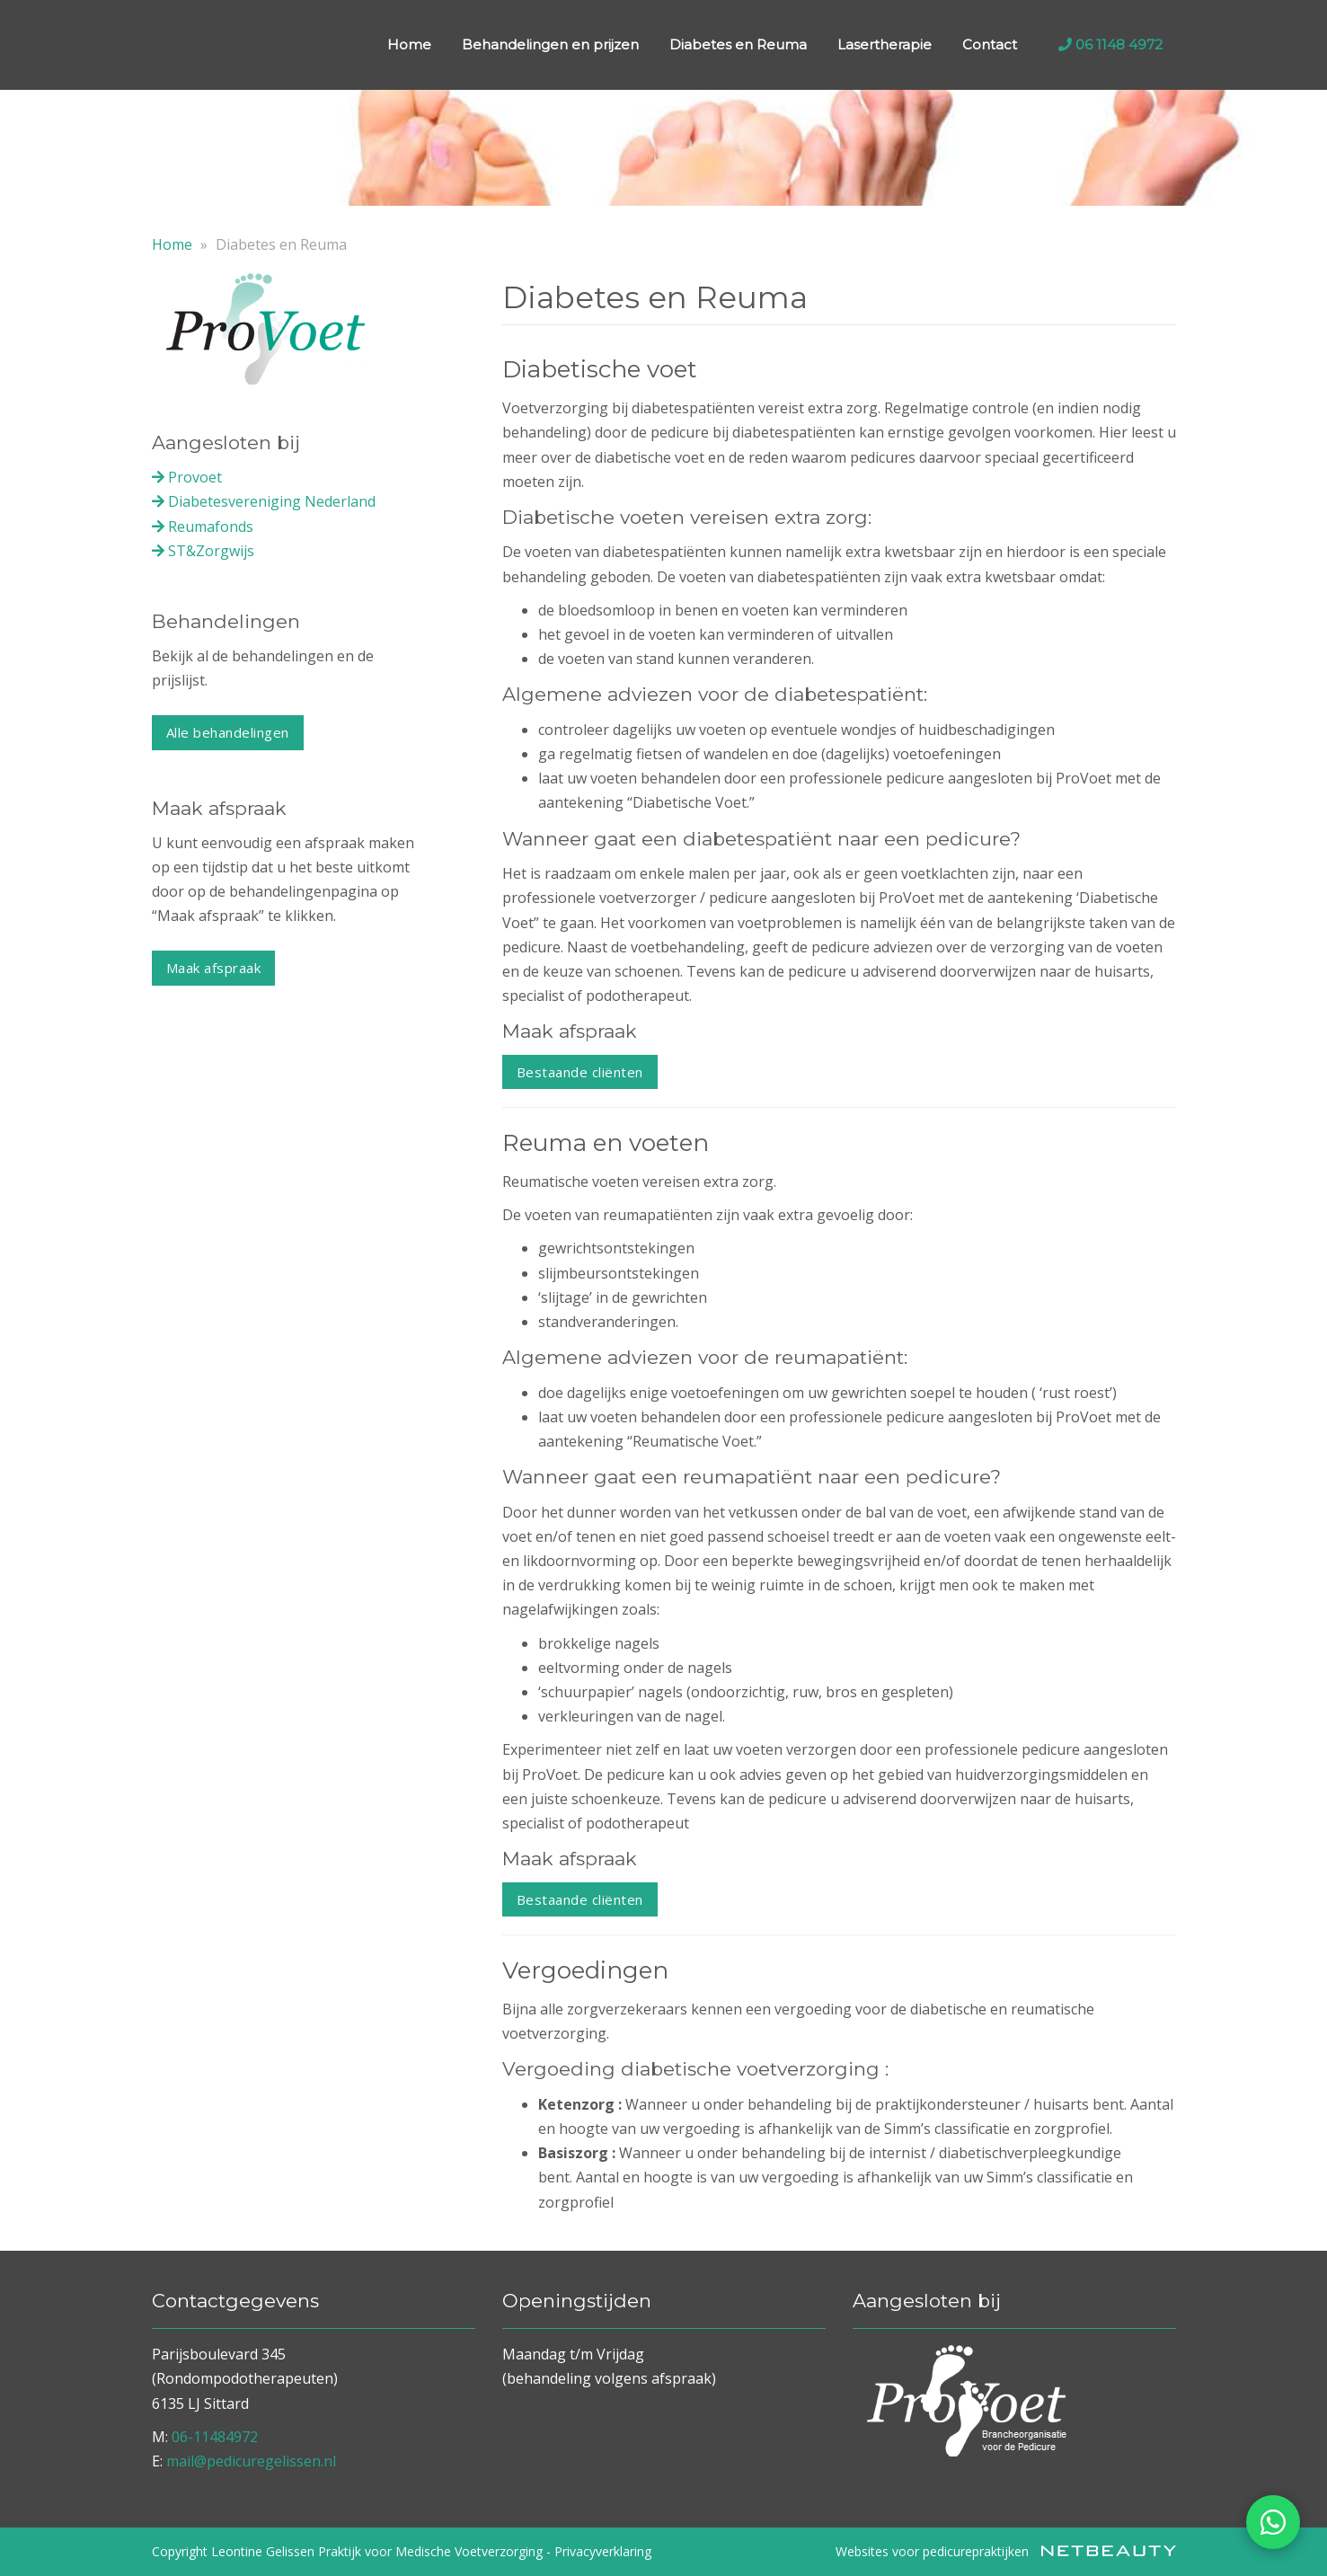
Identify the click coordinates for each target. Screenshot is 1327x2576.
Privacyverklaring (602, 2551)
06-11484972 (215, 2437)
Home (409, 44)
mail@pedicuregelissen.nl (251, 2461)
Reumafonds (202, 526)
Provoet (187, 477)
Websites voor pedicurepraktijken (1006, 2551)
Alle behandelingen (227, 732)
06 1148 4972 (1110, 44)
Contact (989, 44)
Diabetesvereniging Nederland (264, 501)
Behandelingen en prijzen (550, 44)
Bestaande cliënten (580, 1072)
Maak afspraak (213, 968)
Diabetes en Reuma (738, 44)
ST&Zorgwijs (203, 551)
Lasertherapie (884, 44)
